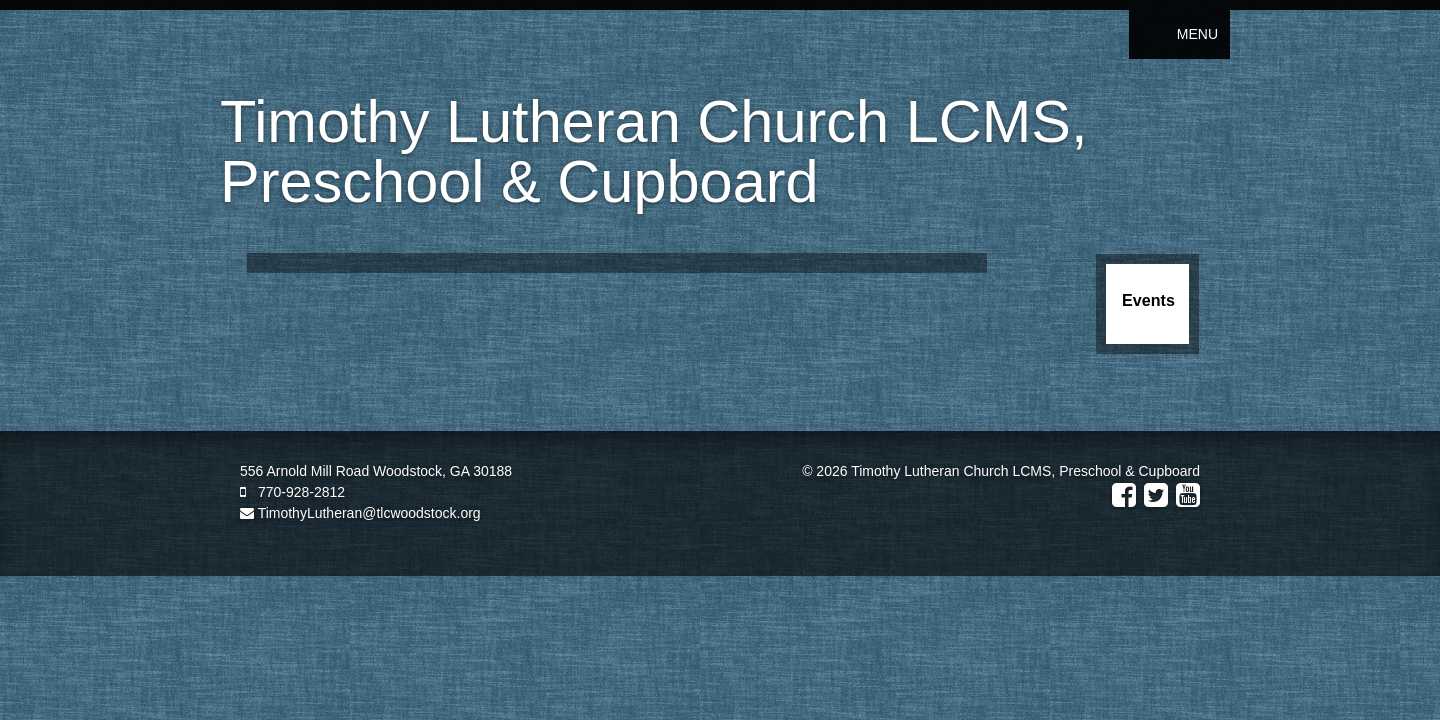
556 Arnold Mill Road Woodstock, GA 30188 (376, 471)
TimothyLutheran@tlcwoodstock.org (360, 513)
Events (1148, 300)
